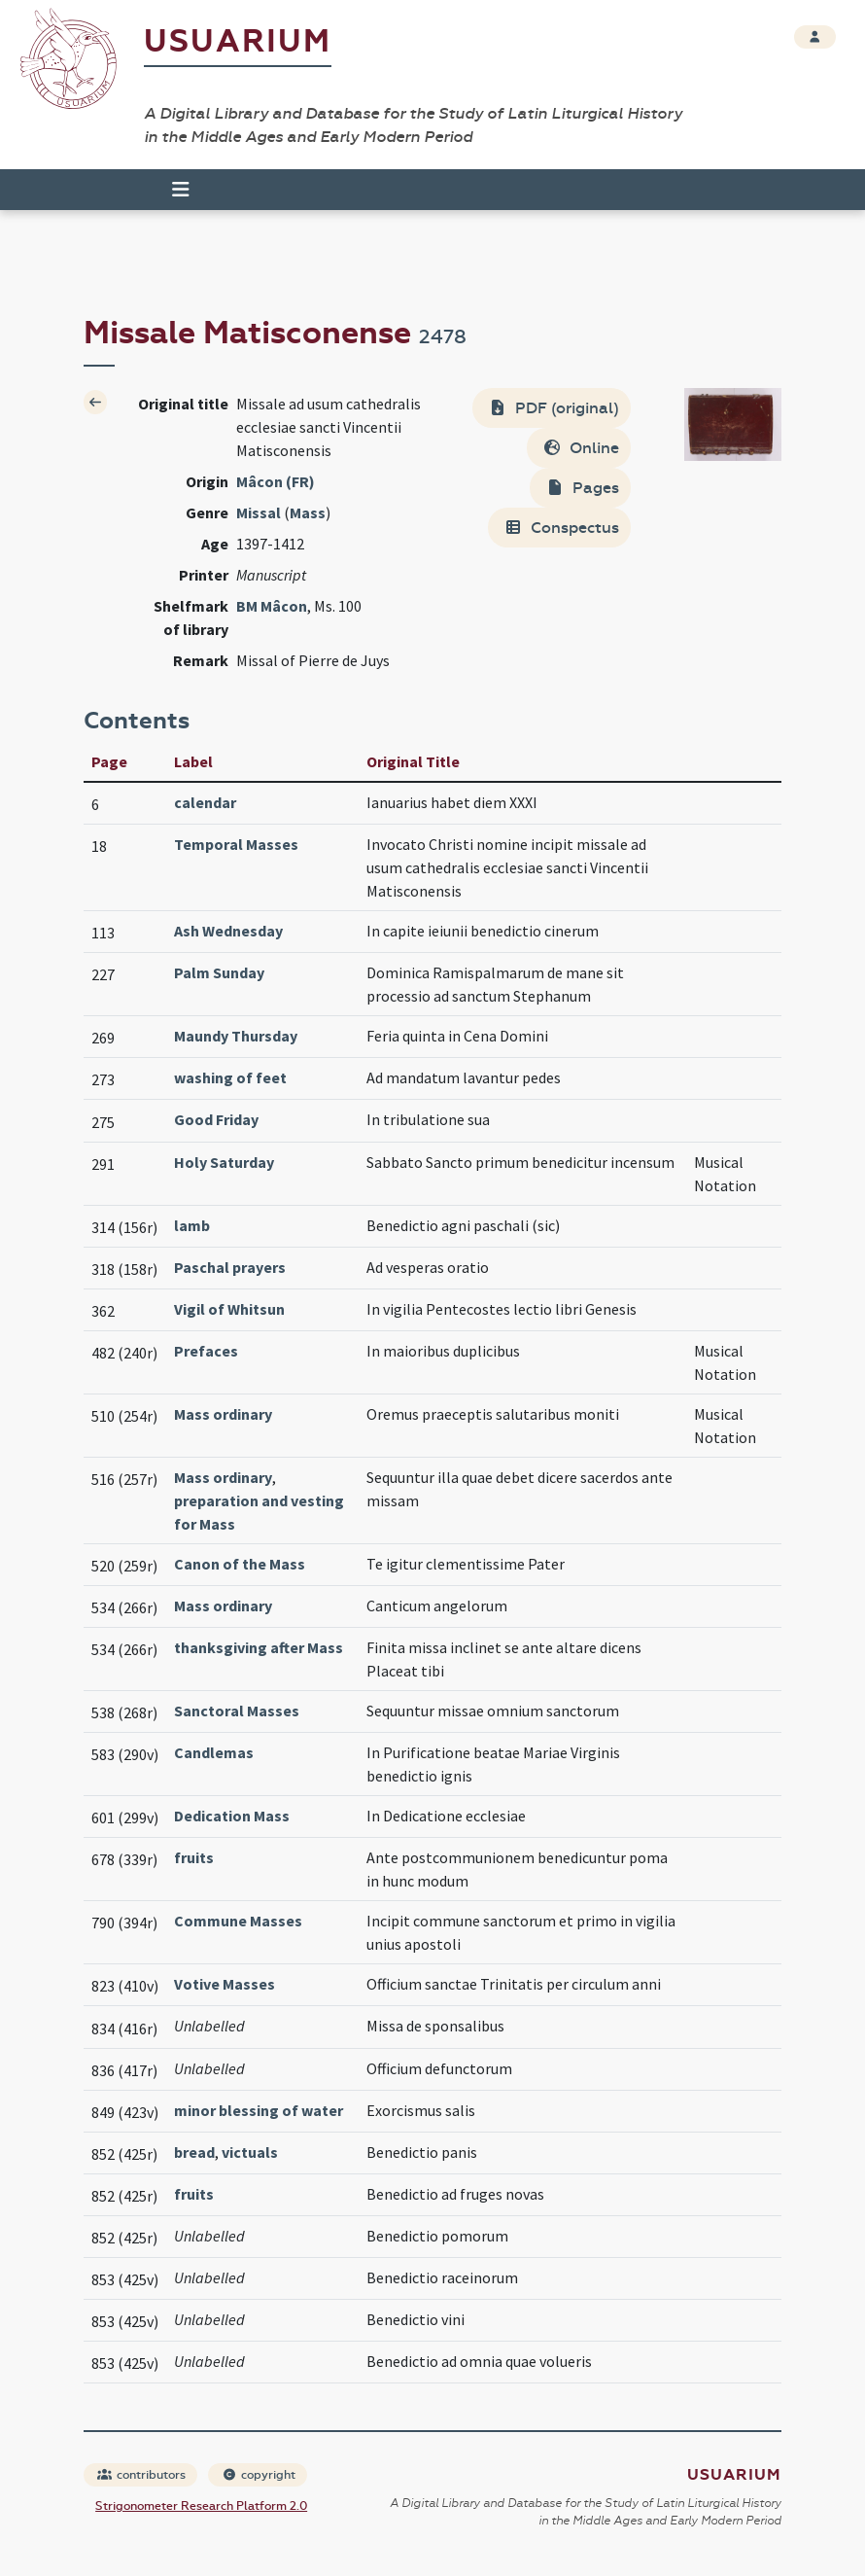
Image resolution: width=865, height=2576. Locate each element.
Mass (308, 512)
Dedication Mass (232, 1815)
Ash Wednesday (228, 930)
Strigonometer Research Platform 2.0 (201, 2506)
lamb (192, 1225)
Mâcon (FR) (275, 481)
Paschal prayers (230, 1267)
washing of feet (230, 1077)
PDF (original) (553, 408)
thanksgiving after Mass (258, 1647)
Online (580, 448)
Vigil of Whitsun (229, 1309)
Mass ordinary (223, 1414)
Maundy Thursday (235, 1035)
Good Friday (216, 1119)
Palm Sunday (219, 972)
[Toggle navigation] (172, 189)
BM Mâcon (271, 606)
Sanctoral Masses (236, 1710)
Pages (582, 487)
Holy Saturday (224, 1162)
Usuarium (237, 41)
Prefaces (206, 1350)
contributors (141, 2475)
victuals (250, 2152)
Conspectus (561, 527)
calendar (205, 802)
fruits (194, 1857)
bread (194, 2152)
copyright (258, 2475)
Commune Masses (238, 1920)
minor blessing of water (258, 2110)
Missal (258, 512)
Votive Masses (224, 1984)
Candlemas (214, 1752)
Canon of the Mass (239, 1563)
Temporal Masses (236, 844)
